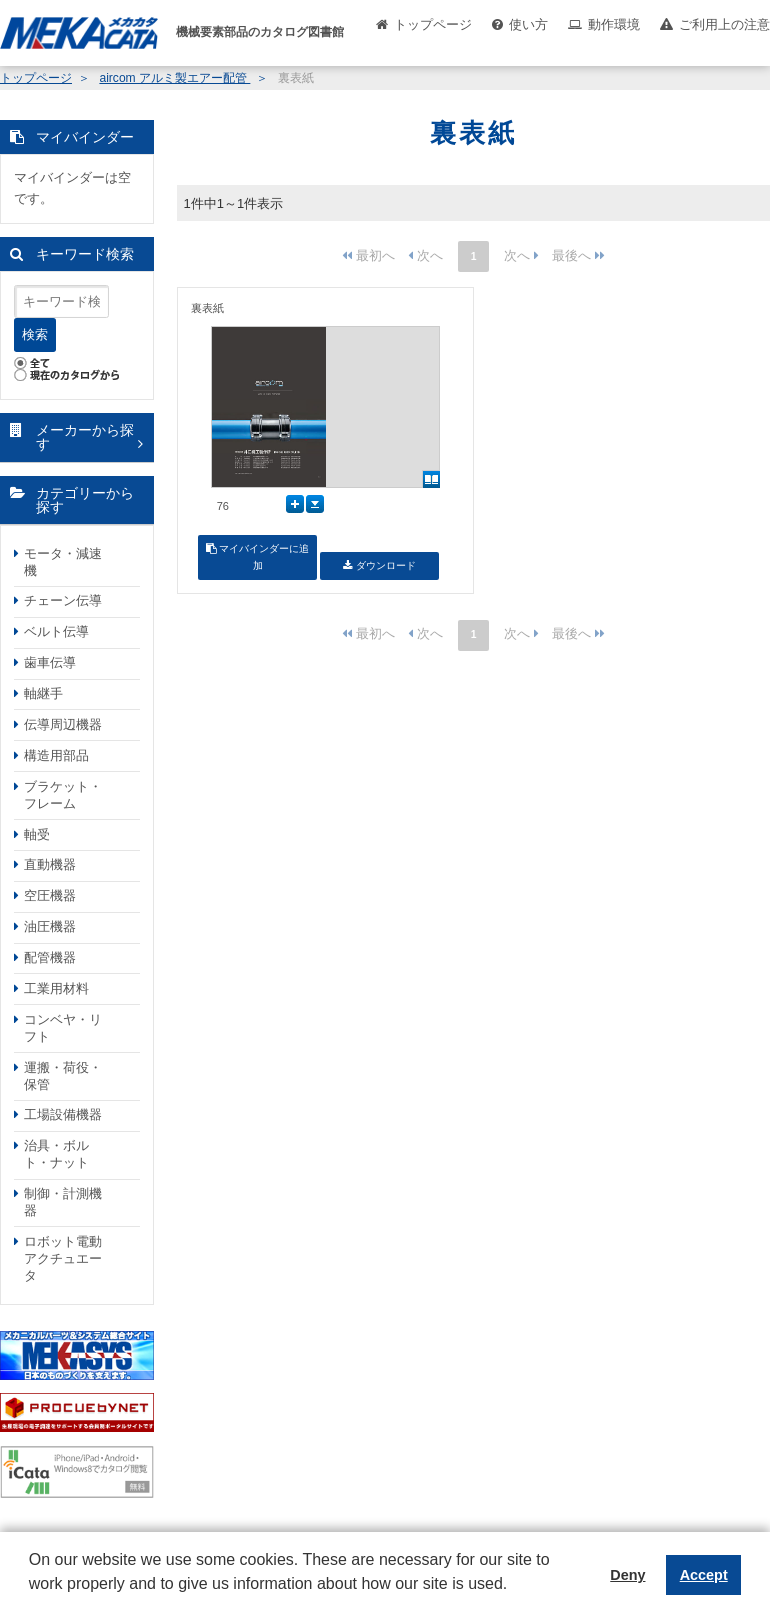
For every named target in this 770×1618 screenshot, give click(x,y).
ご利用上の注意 (724, 24)
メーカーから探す (85, 437)
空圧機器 (50, 895)
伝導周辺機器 (63, 724)
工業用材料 (56, 988)
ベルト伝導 (56, 631)
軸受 (37, 834)
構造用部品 (56, 755)
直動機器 (50, 864)
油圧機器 (50, 926)
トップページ (433, 24)
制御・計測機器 (63, 1202)
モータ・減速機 (63, 562)
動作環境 (614, 24)
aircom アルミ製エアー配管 (174, 78)
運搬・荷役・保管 (63, 1076)
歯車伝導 (50, 662)
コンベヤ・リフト (63, 1028)
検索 (35, 334)
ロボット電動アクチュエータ (63, 1258)
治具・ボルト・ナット (56, 1154)
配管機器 (50, 957)
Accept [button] (704, 1575)
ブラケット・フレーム (63, 795)
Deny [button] (627, 1575)
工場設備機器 (63, 1114)
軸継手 (43, 693)
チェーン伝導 (63, 600)
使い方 (528, 24)
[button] (32, 1599)
